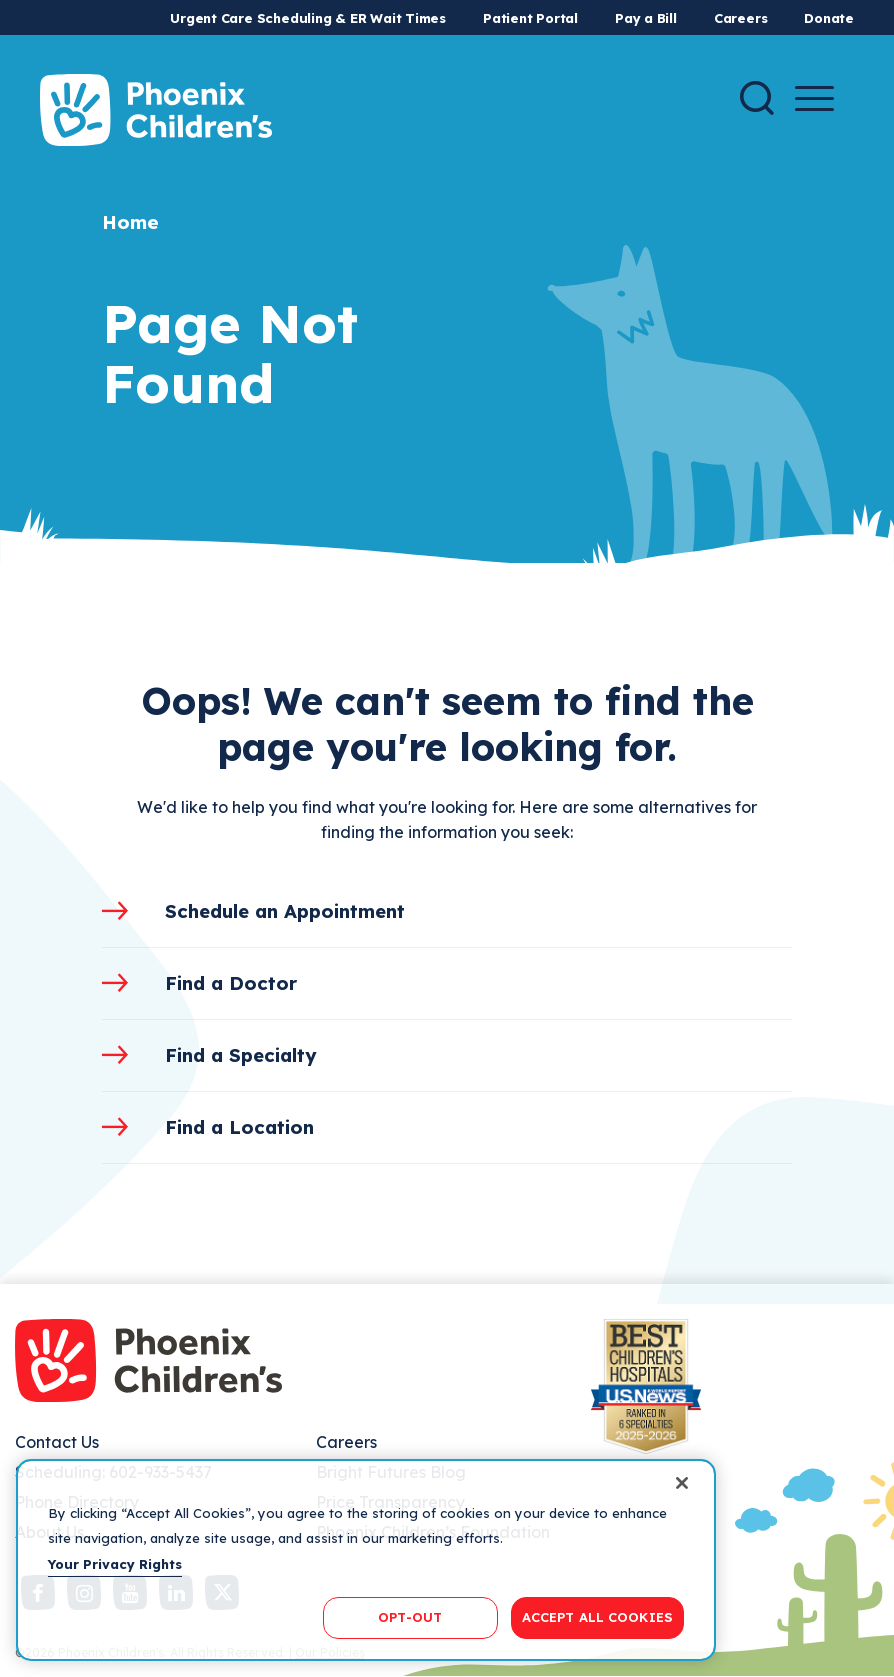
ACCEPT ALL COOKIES (597, 1617)
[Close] (682, 1483)
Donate (829, 18)
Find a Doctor (231, 983)
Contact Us (57, 1442)
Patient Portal (530, 18)
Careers (740, 18)
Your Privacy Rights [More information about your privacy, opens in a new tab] (115, 1564)
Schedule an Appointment (285, 911)
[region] (366, 1560)
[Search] (757, 98)
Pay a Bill (646, 18)
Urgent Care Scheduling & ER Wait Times (308, 18)
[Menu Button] (814, 98)
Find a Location (239, 1127)
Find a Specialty (241, 1055)
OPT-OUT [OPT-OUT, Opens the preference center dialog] (410, 1617)
